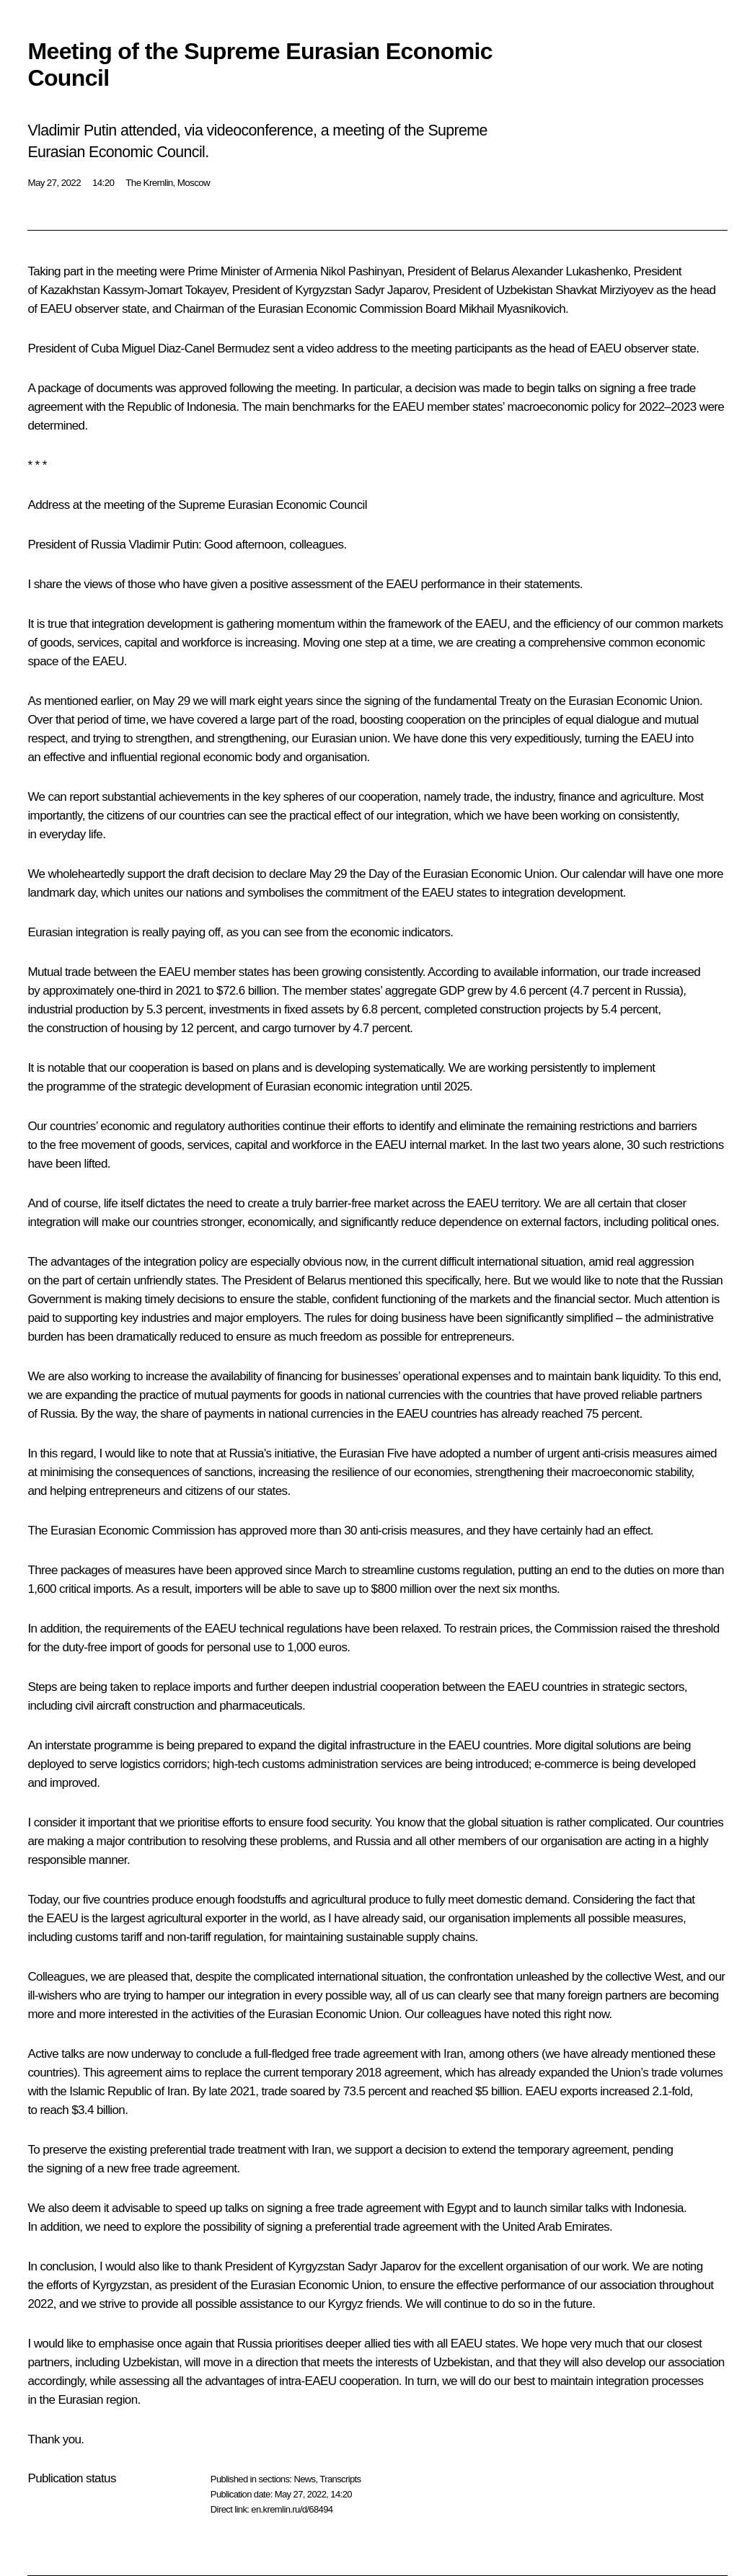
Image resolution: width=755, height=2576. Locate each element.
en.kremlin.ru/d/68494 (291, 2509)
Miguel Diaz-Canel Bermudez (195, 348)
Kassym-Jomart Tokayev (164, 290)
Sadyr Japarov (391, 290)
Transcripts (340, 2479)
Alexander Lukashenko (569, 271)
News (304, 2479)
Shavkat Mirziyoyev (604, 290)
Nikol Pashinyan (361, 271)
